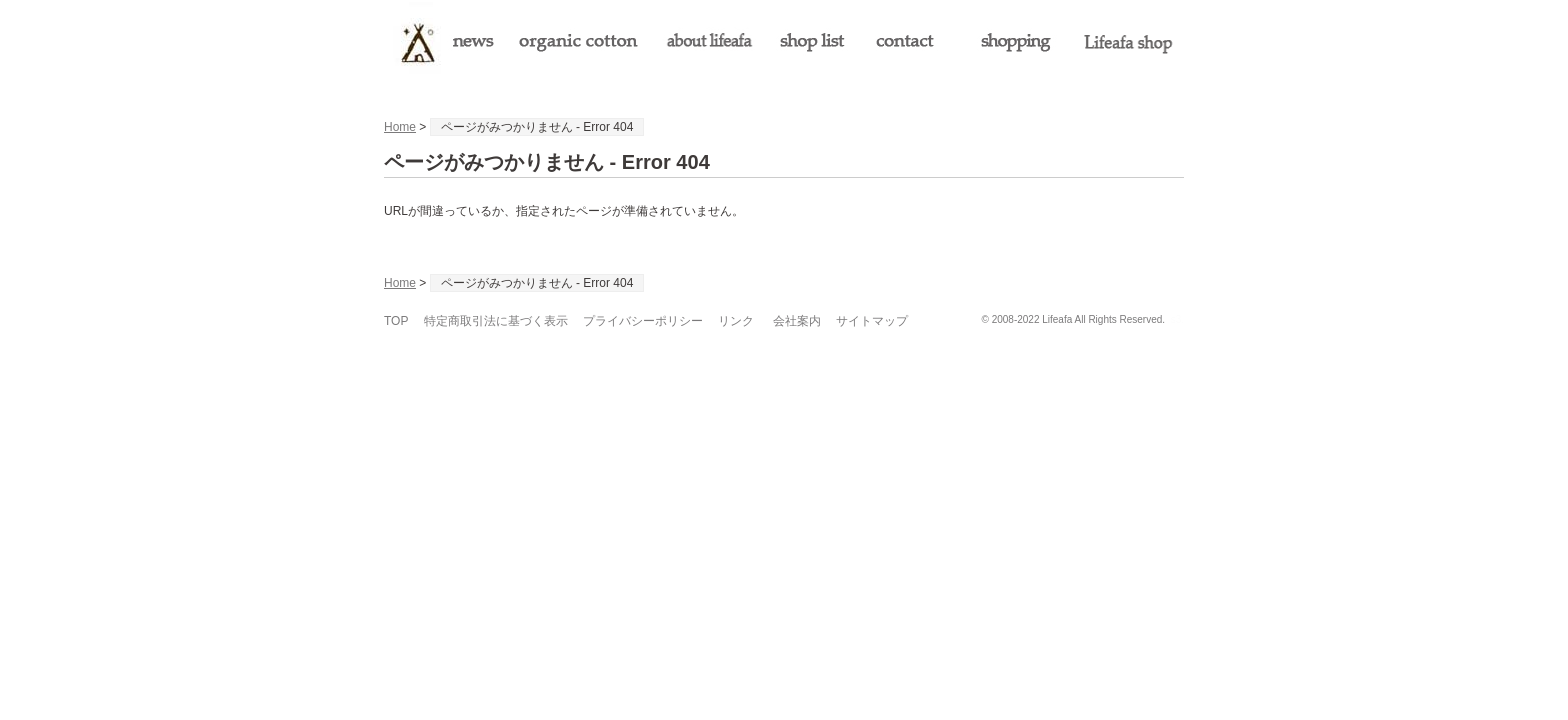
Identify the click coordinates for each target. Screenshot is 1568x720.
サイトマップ (872, 321)
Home (400, 127)
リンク (736, 321)
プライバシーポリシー (643, 321)
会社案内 (797, 321)
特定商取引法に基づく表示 (496, 321)
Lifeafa (1057, 319)
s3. (1177, 319)
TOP (396, 321)
